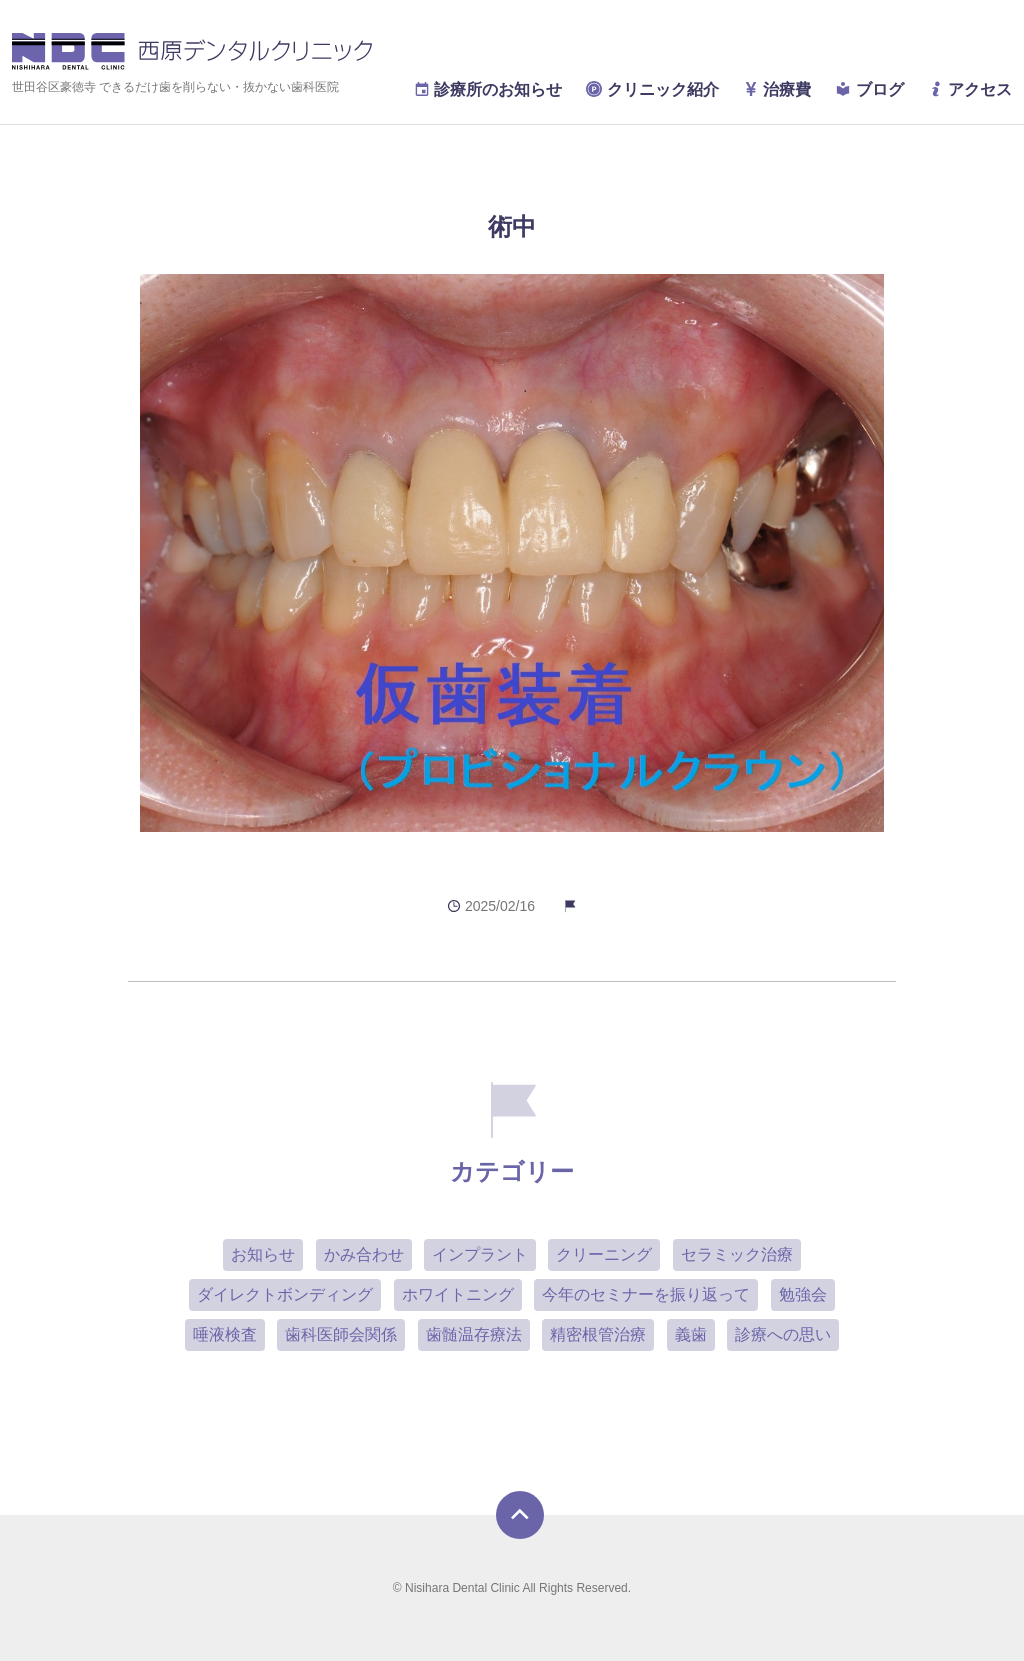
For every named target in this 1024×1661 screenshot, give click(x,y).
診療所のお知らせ (488, 89)
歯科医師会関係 (341, 1334)
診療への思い (783, 1334)
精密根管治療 (598, 1334)
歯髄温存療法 (474, 1334)
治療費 (777, 89)
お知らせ (263, 1254)
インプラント (480, 1254)
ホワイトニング (458, 1294)
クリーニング (604, 1254)
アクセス (970, 89)
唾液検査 (225, 1334)
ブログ (869, 89)
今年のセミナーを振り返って (646, 1294)
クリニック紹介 (652, 89)
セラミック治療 (737, 1254)
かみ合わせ (364, 1254)
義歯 (691, 1334)
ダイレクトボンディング (285, 1294)
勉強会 (803, 1294)
